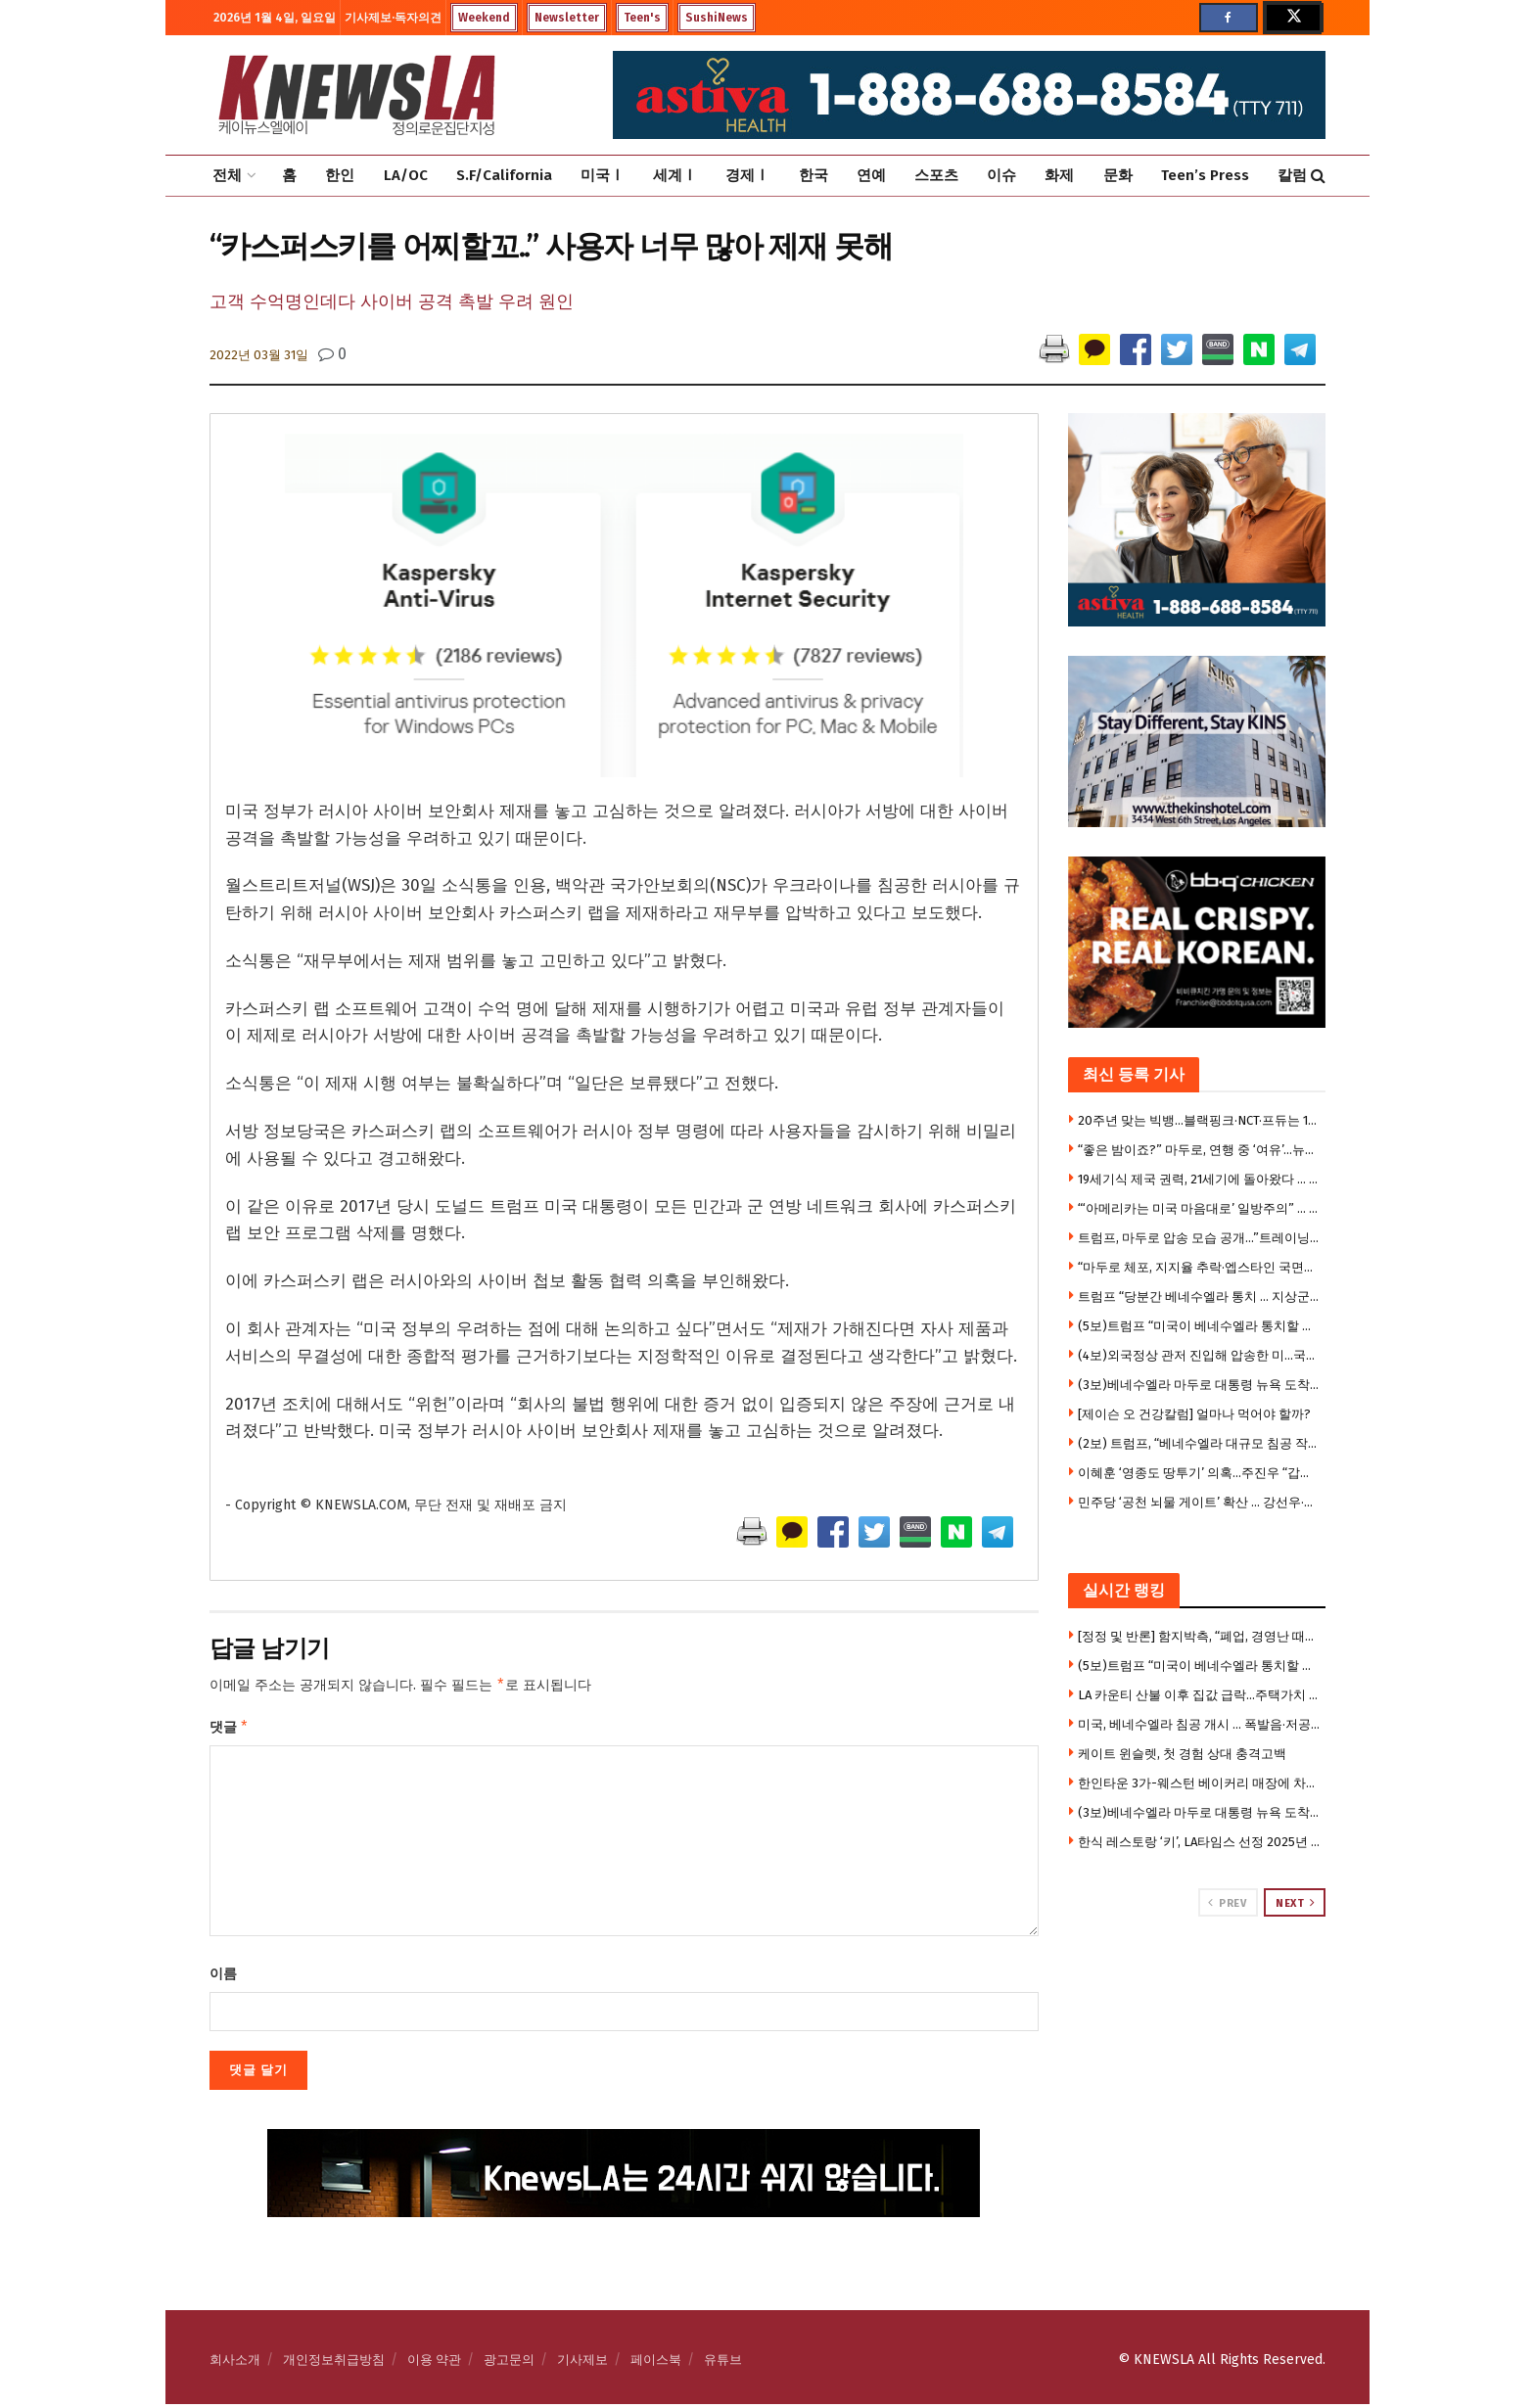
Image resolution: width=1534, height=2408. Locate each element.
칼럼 (1292, 175)
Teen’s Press (1205, 175)
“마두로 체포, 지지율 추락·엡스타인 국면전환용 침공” (1199, 1267)
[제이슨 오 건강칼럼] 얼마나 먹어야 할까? (1194, 1414)
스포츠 (936, 175)
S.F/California (504, 175)
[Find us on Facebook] (1228, 17)
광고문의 (509, 2363)
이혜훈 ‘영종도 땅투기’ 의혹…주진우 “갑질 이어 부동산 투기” (1199, 1472)
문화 (1118, 175)
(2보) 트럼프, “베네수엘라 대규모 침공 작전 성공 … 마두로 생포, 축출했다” (1199, 1443)
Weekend (484, 17)
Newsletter (567, 17)
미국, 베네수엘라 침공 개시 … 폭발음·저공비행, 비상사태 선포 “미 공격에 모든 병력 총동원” (1199, 1724)
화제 (1059, 175)
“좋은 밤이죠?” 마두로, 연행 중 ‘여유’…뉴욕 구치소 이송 (1199, 1149)
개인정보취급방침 (334, 2363)
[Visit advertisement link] (1196, 1991)
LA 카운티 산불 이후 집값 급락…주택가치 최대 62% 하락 (1199, 1695)
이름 (223, 1977)
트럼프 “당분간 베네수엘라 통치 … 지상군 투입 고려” (1199, 1296)
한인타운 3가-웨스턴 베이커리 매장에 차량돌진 (1199, 1783)
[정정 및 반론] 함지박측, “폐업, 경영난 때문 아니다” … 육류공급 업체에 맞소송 (1199, 1636)
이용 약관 (434, 2363)
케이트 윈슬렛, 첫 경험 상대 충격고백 (1182, 1753)
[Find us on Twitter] (1292, 17)
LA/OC (406, 175)
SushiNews (716, 17)
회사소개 (234, 2363)
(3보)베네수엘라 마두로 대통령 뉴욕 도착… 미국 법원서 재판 (1199, 1384)
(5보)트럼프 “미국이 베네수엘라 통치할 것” (1199, 1326)
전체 (227, 175)
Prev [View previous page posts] (1227, 1903)
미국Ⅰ (603, 175)
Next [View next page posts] (1295, 1903)
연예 (871, 175)
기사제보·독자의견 (393, 17)
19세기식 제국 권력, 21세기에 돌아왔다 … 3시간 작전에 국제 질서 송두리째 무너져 (1199, 1179)
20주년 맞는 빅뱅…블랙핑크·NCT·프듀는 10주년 (1199, 1120)
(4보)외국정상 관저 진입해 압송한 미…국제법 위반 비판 (1199, 1355)
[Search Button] (1318, 176)
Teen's (642, 17)
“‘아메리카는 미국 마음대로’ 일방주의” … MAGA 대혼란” (1199, 1208)
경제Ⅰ (747, 175)
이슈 (1001, 175)
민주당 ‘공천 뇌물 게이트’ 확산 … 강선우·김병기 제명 (1199, 1502)
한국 (813, 175)
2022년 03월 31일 (258, 354)
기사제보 (582, 2363)
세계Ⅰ (675, 175)
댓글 (229, 1729)
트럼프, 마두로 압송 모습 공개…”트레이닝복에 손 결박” (1199, 1237)
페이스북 (655, 2363)
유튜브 (723, 2363)
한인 (339, 175)
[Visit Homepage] (356, 95)
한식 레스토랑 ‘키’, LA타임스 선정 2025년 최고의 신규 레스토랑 (1199, 1841)
